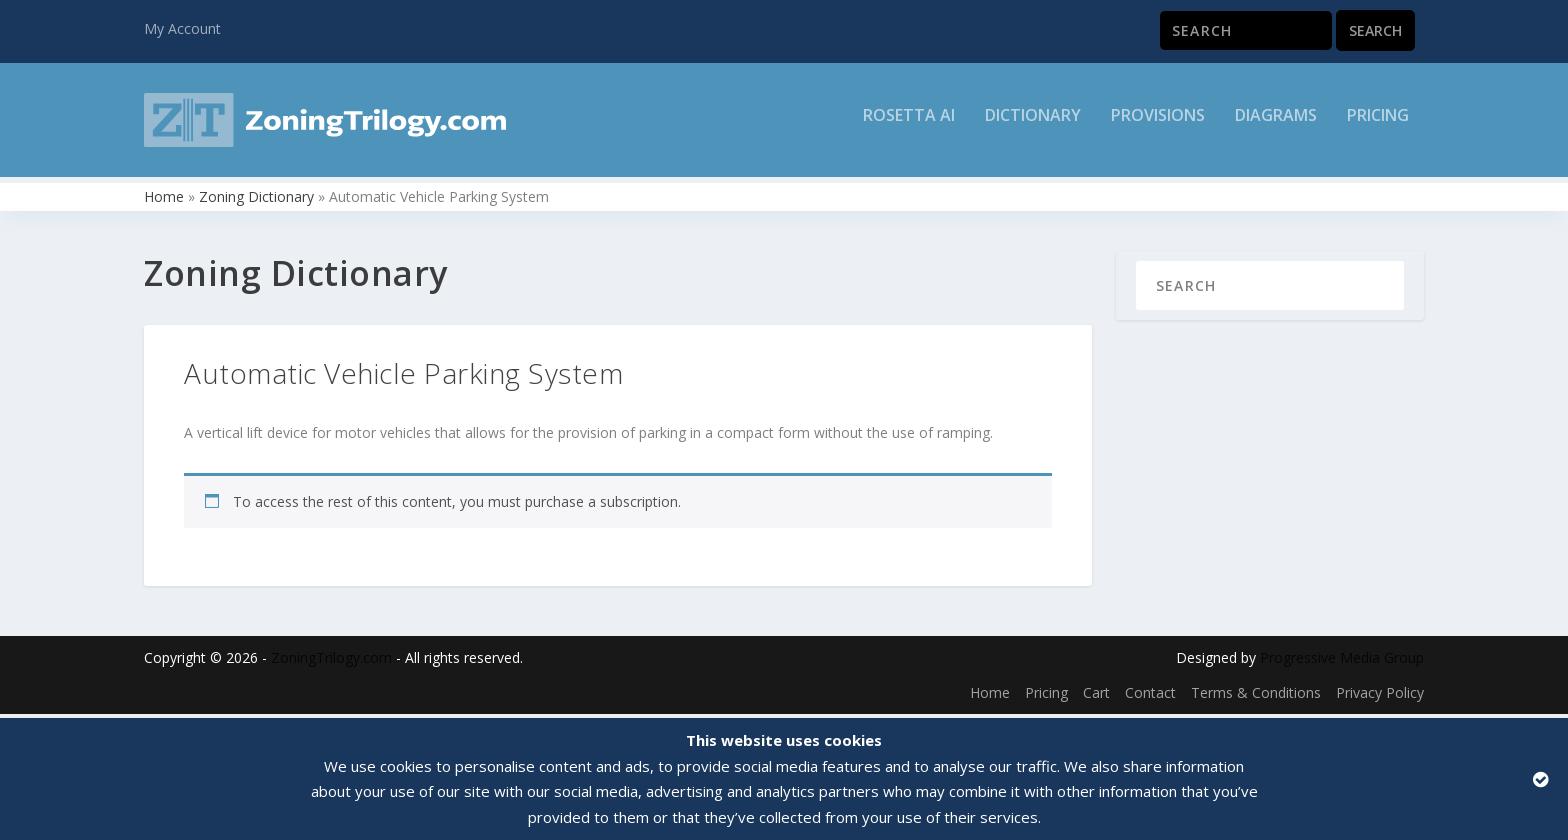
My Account (182, 28)
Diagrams (1276, 126)
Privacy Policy (1380, 697)
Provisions (1158, 126)
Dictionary (1033, 126)
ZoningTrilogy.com (331, 661)
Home (164, 200)
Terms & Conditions (1256, 697)
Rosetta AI (909, 126)
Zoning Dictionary (256, 200)
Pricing (1378, 126)
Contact (1150, 697)
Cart (1096, 697)
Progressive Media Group (1342, 661)
